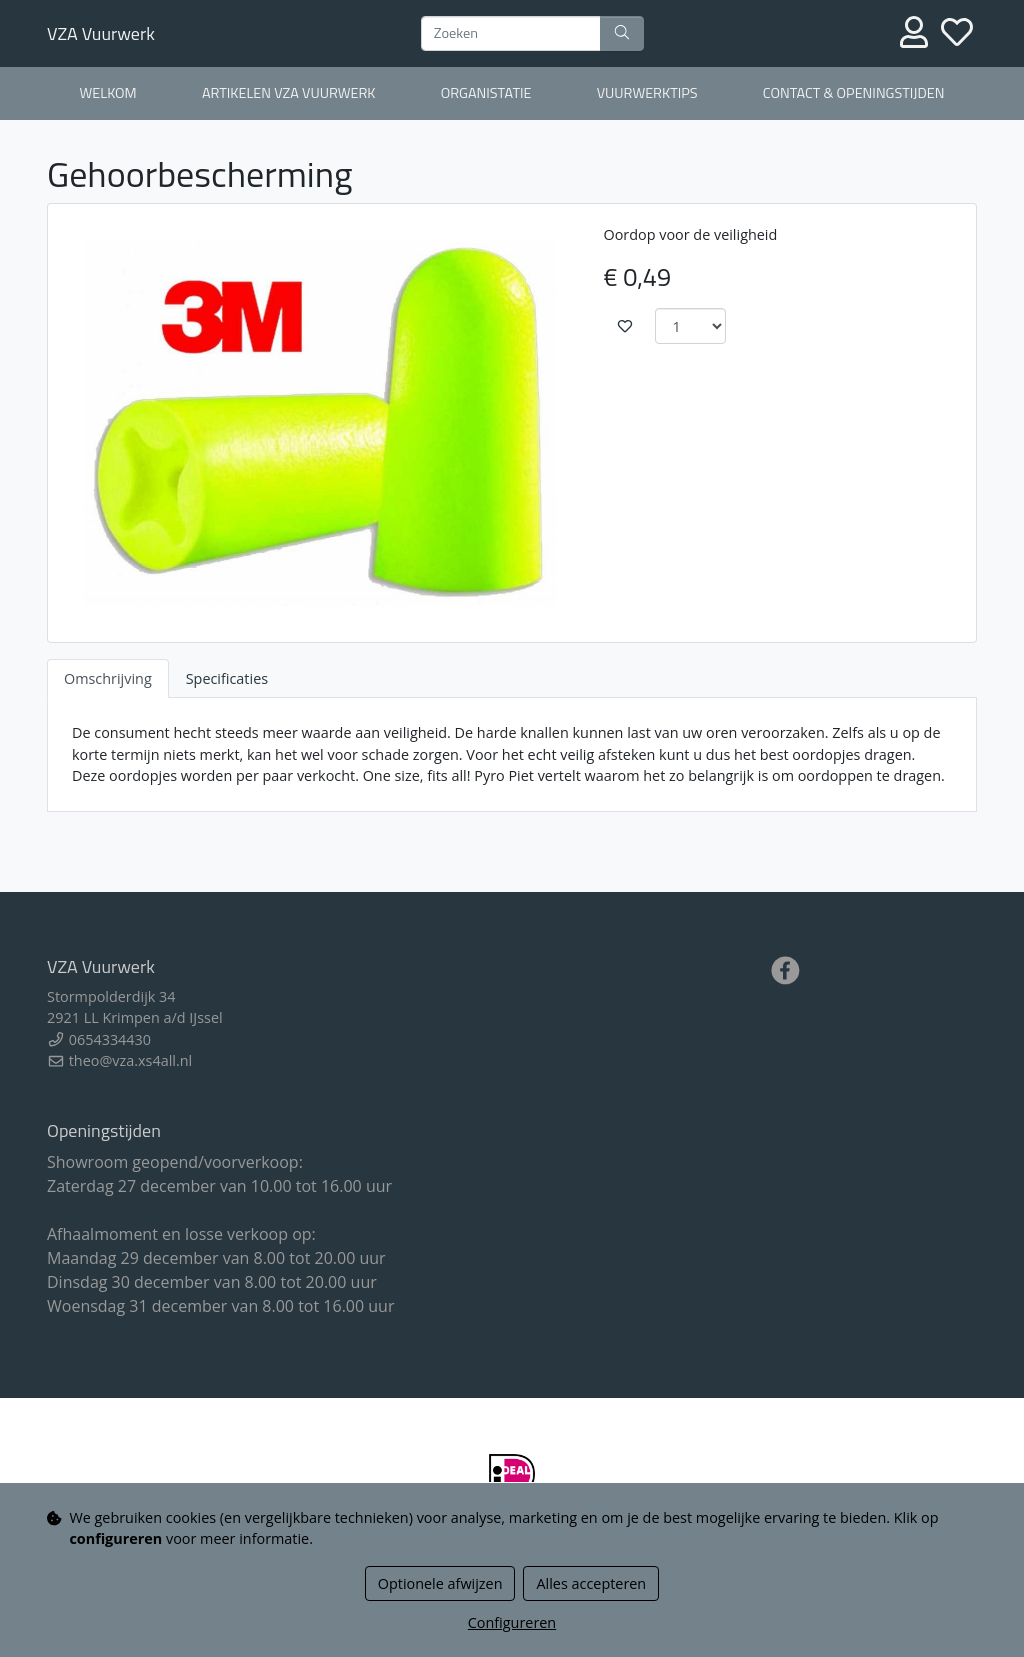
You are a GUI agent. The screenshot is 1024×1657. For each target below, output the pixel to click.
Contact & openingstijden (854, 93)
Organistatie (486, 93)
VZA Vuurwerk (101, 33)
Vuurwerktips (647, 93)
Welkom (108, 93)
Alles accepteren (591, 1583)
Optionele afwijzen (440, 1583)
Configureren (512, 1622)
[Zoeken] (511, 34)
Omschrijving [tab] (108, 678)
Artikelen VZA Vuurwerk (289, 93)
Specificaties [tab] (227, 678)
